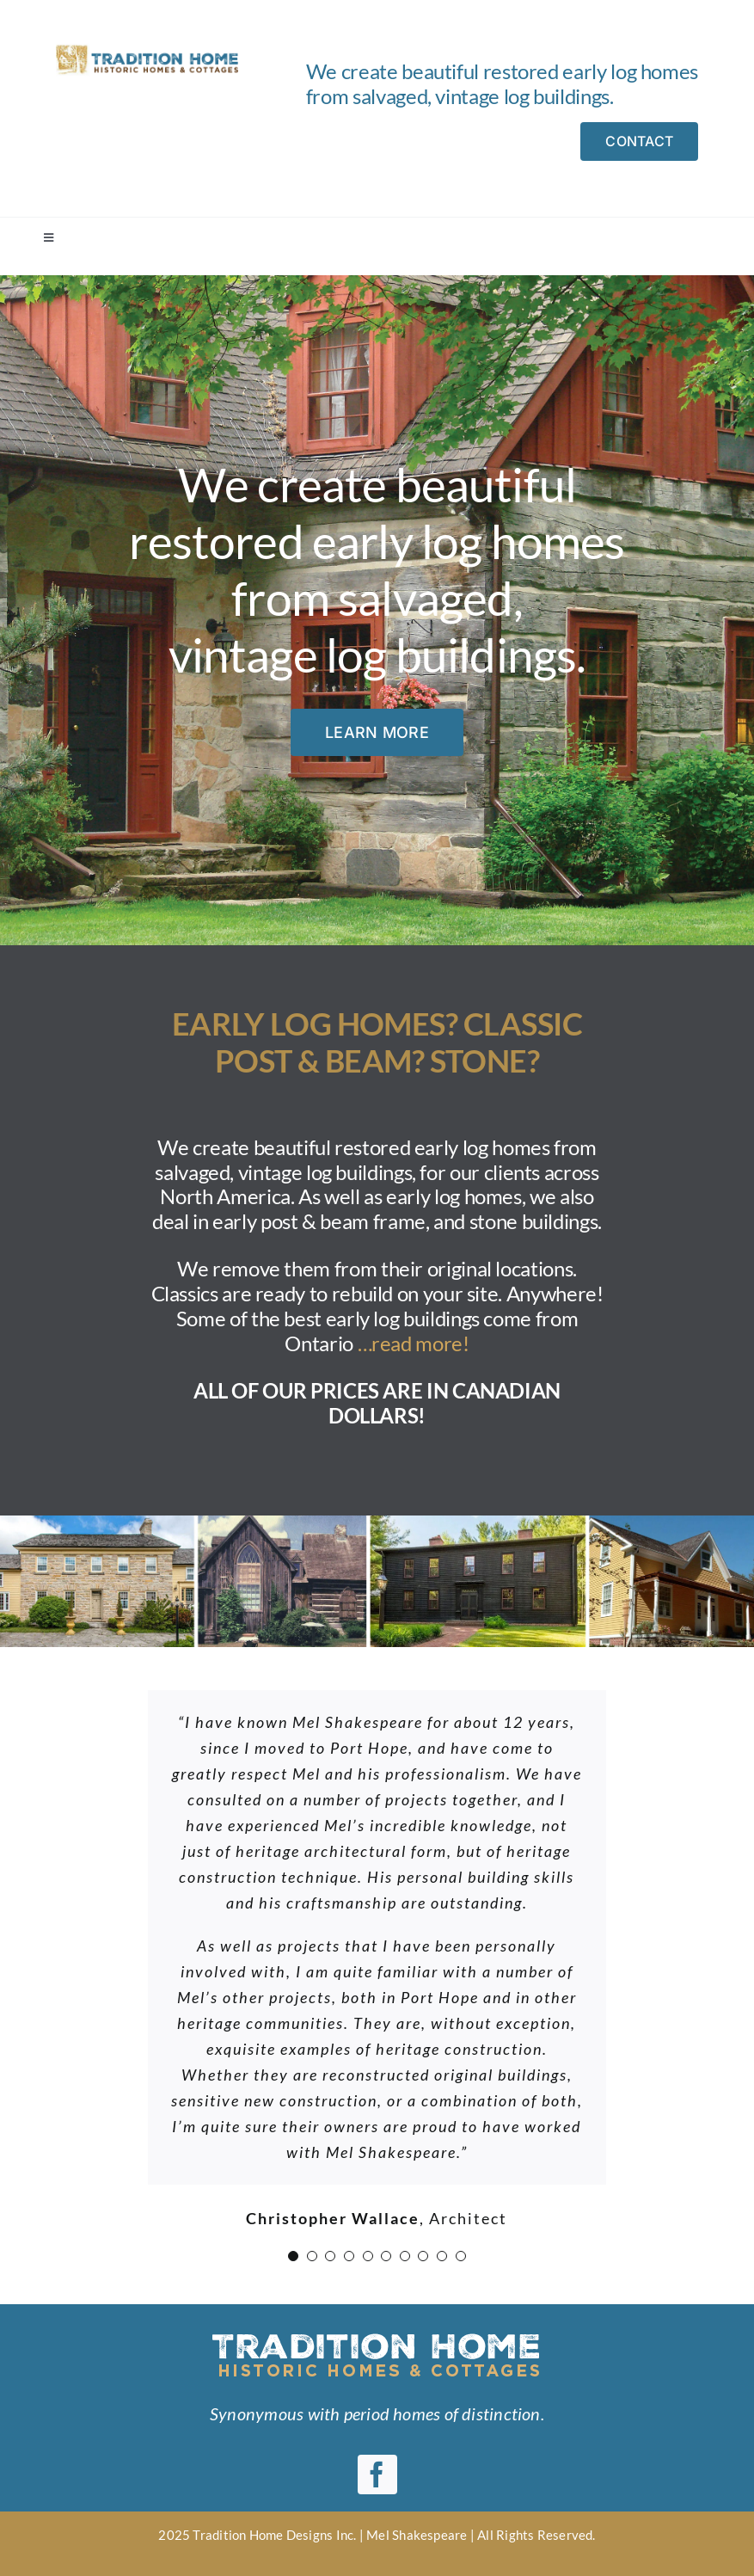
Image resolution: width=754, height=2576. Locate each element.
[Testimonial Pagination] (293, 2256)
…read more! (413, 1343)
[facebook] (377, 2474)
